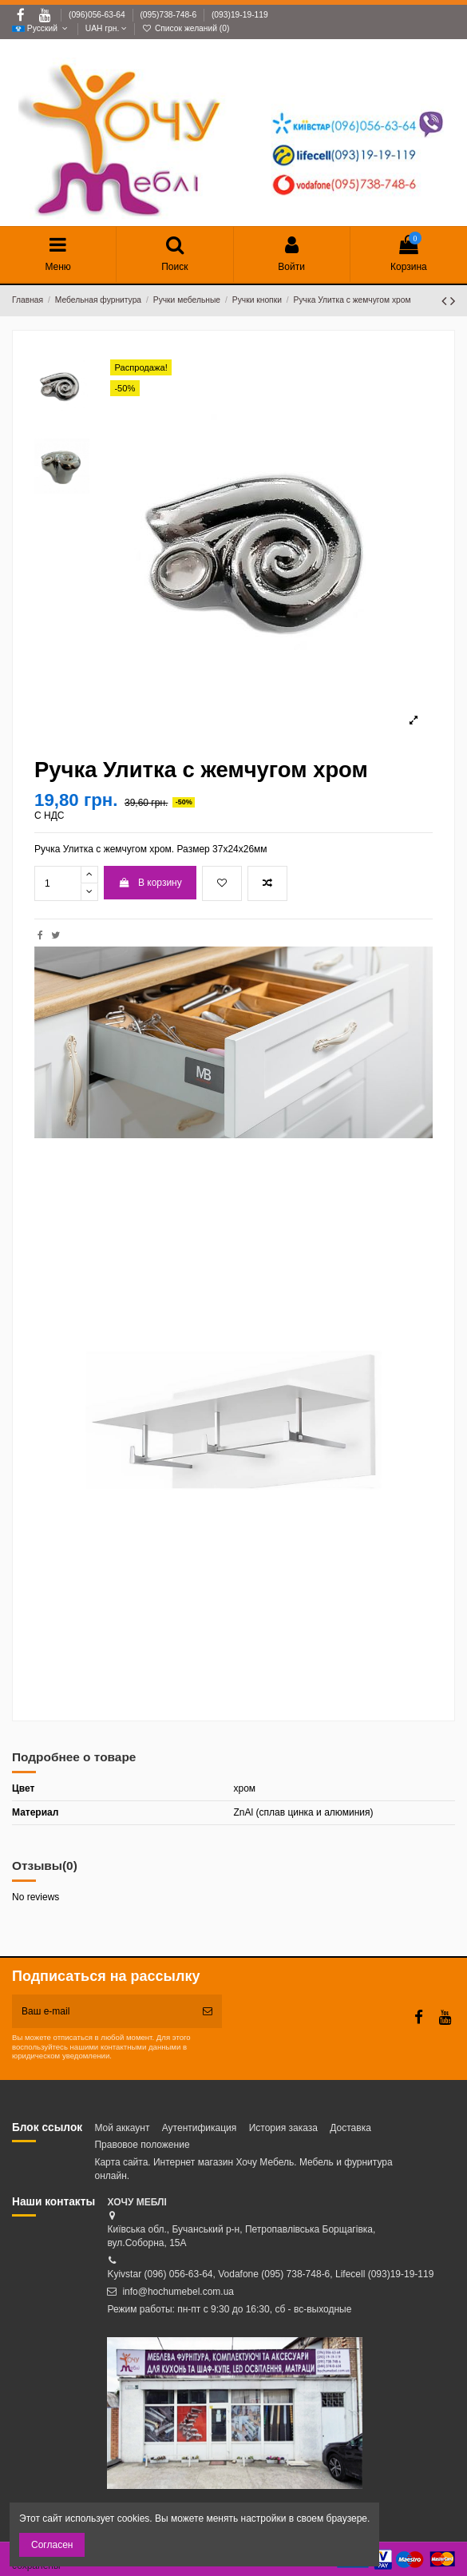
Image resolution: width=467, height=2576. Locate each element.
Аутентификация (199, 2127)
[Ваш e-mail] (102, 2011)
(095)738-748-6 (169, 14)
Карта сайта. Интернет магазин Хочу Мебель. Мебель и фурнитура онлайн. (243, 2169)
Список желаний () (186, 28)
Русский (41, 28)
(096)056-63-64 (98, 14)
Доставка (350, 2127)
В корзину (150, 882)
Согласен (52, 2544)
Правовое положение (141, 2144)
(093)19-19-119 (240, 14)
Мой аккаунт (121, 2127)
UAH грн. (106, 28)
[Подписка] (207, 2011)
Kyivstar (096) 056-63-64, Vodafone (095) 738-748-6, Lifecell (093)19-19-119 (270, 2274)
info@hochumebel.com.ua (178, 2291)
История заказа (283, 2127)
